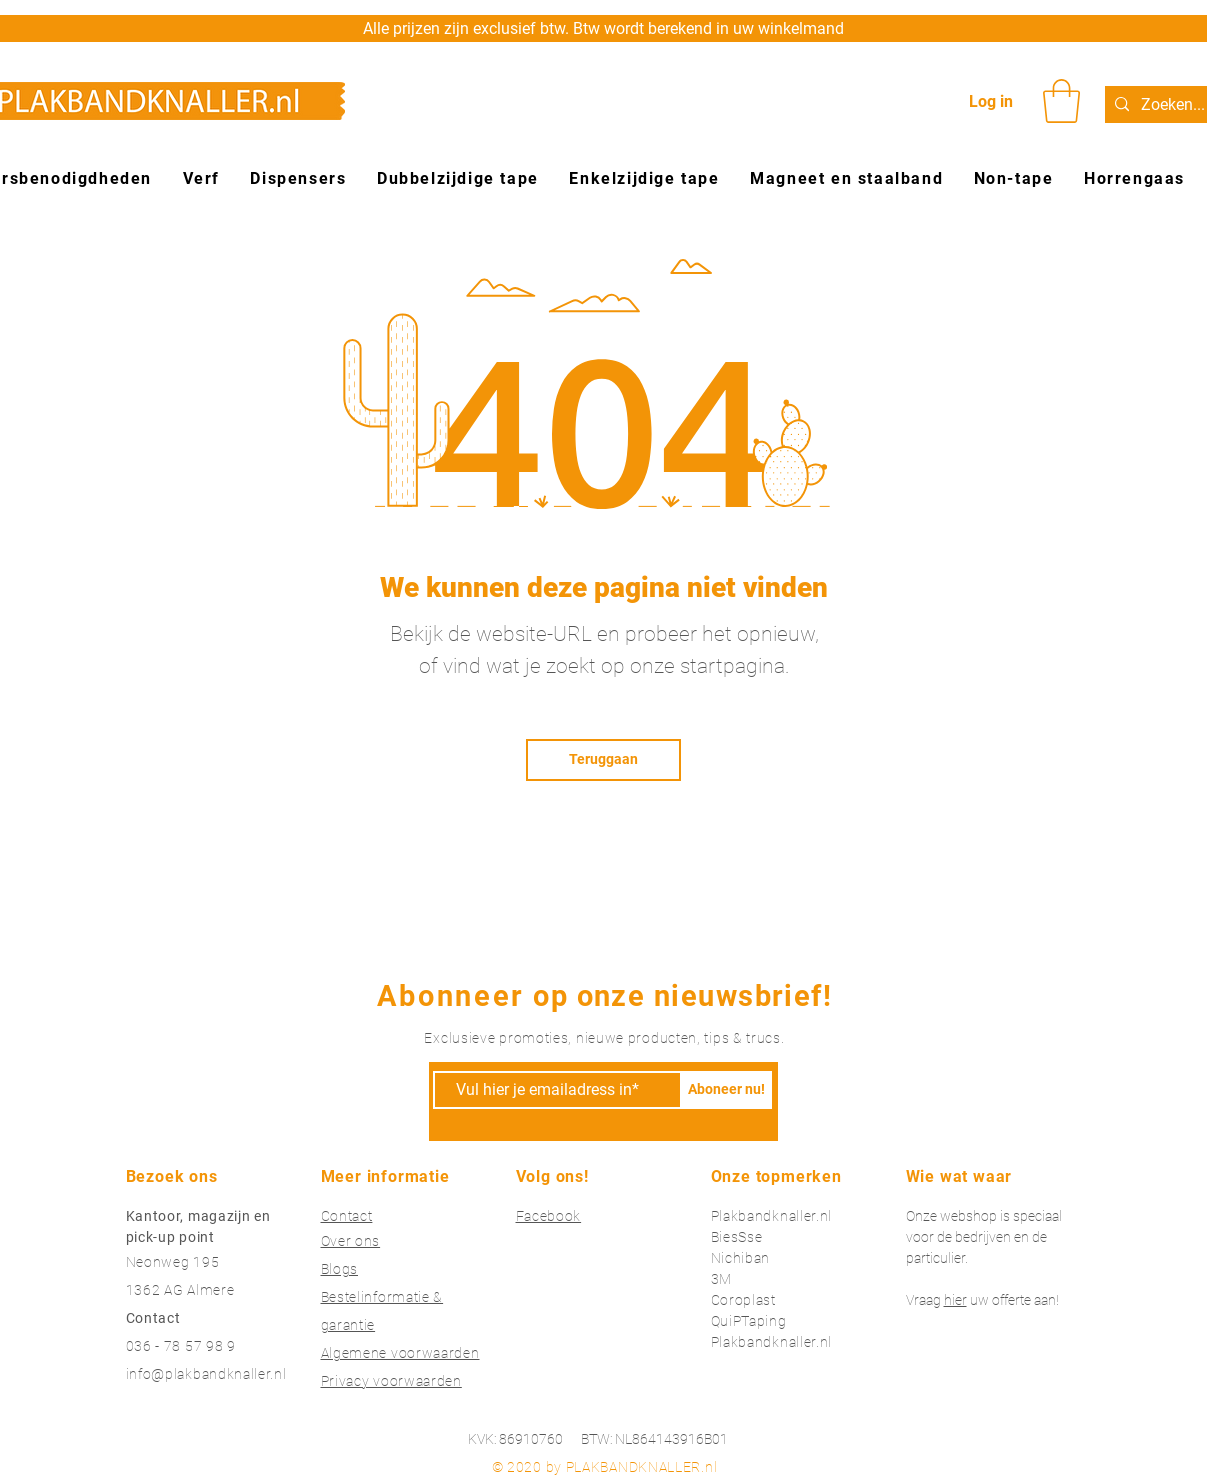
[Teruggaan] (603, 760)
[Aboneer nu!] (727, 1090)
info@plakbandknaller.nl (206, 1374)
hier (955, 1300)
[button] (1061, 101)
